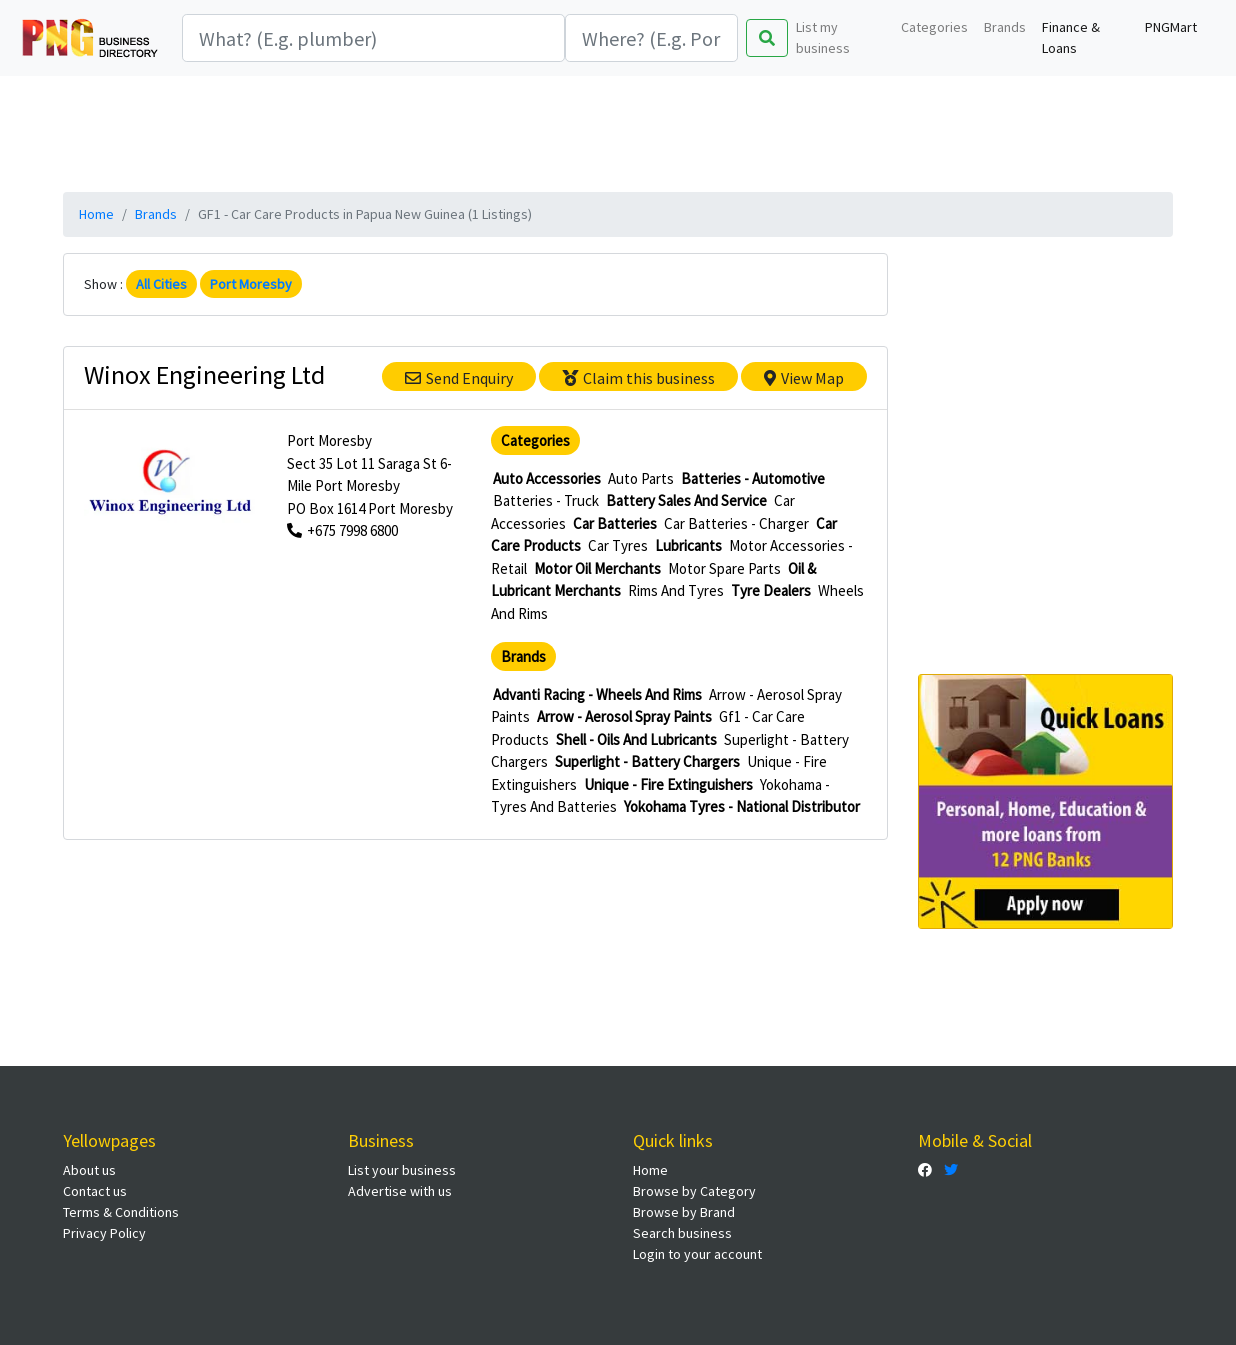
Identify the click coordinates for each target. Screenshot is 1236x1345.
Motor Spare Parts (724, 568)
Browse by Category (694, 1191)
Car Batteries (615, 523)
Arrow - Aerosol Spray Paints (624, 716)
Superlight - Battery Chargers (647, 761)
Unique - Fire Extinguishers (668, 784)
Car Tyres (618, 545)
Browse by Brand (684, 1212)
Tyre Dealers (771, 590)
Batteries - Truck (546, 500)
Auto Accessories (547, 478)
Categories (934, 27)
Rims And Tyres (676, 590)
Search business (682, 1233)
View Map (804, 378)
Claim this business (638, 378)
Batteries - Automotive (753, 478)
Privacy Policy (104, 1233)
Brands (1005, 27)
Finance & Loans (1071, 37)
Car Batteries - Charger (736, 523)
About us (89, 1170)
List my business (823, 37)
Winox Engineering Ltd (204, 374)
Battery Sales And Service (686, 500)
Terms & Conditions (121, 1212)
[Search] (373, 38)
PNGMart (1171, 27)
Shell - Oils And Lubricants (636, 739)
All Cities (161, 284)
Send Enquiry (459, 378)
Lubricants (688, 545)
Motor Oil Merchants (597, 568)
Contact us (95, 1191)
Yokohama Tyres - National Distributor (742, 806)
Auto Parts (641, 478)
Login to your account (697, 1254)
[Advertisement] (618, 131)
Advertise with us (400, 1191)
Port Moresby (251, 284)
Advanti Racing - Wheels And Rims (597, 694)
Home (96, 214)
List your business (402, 1170)
